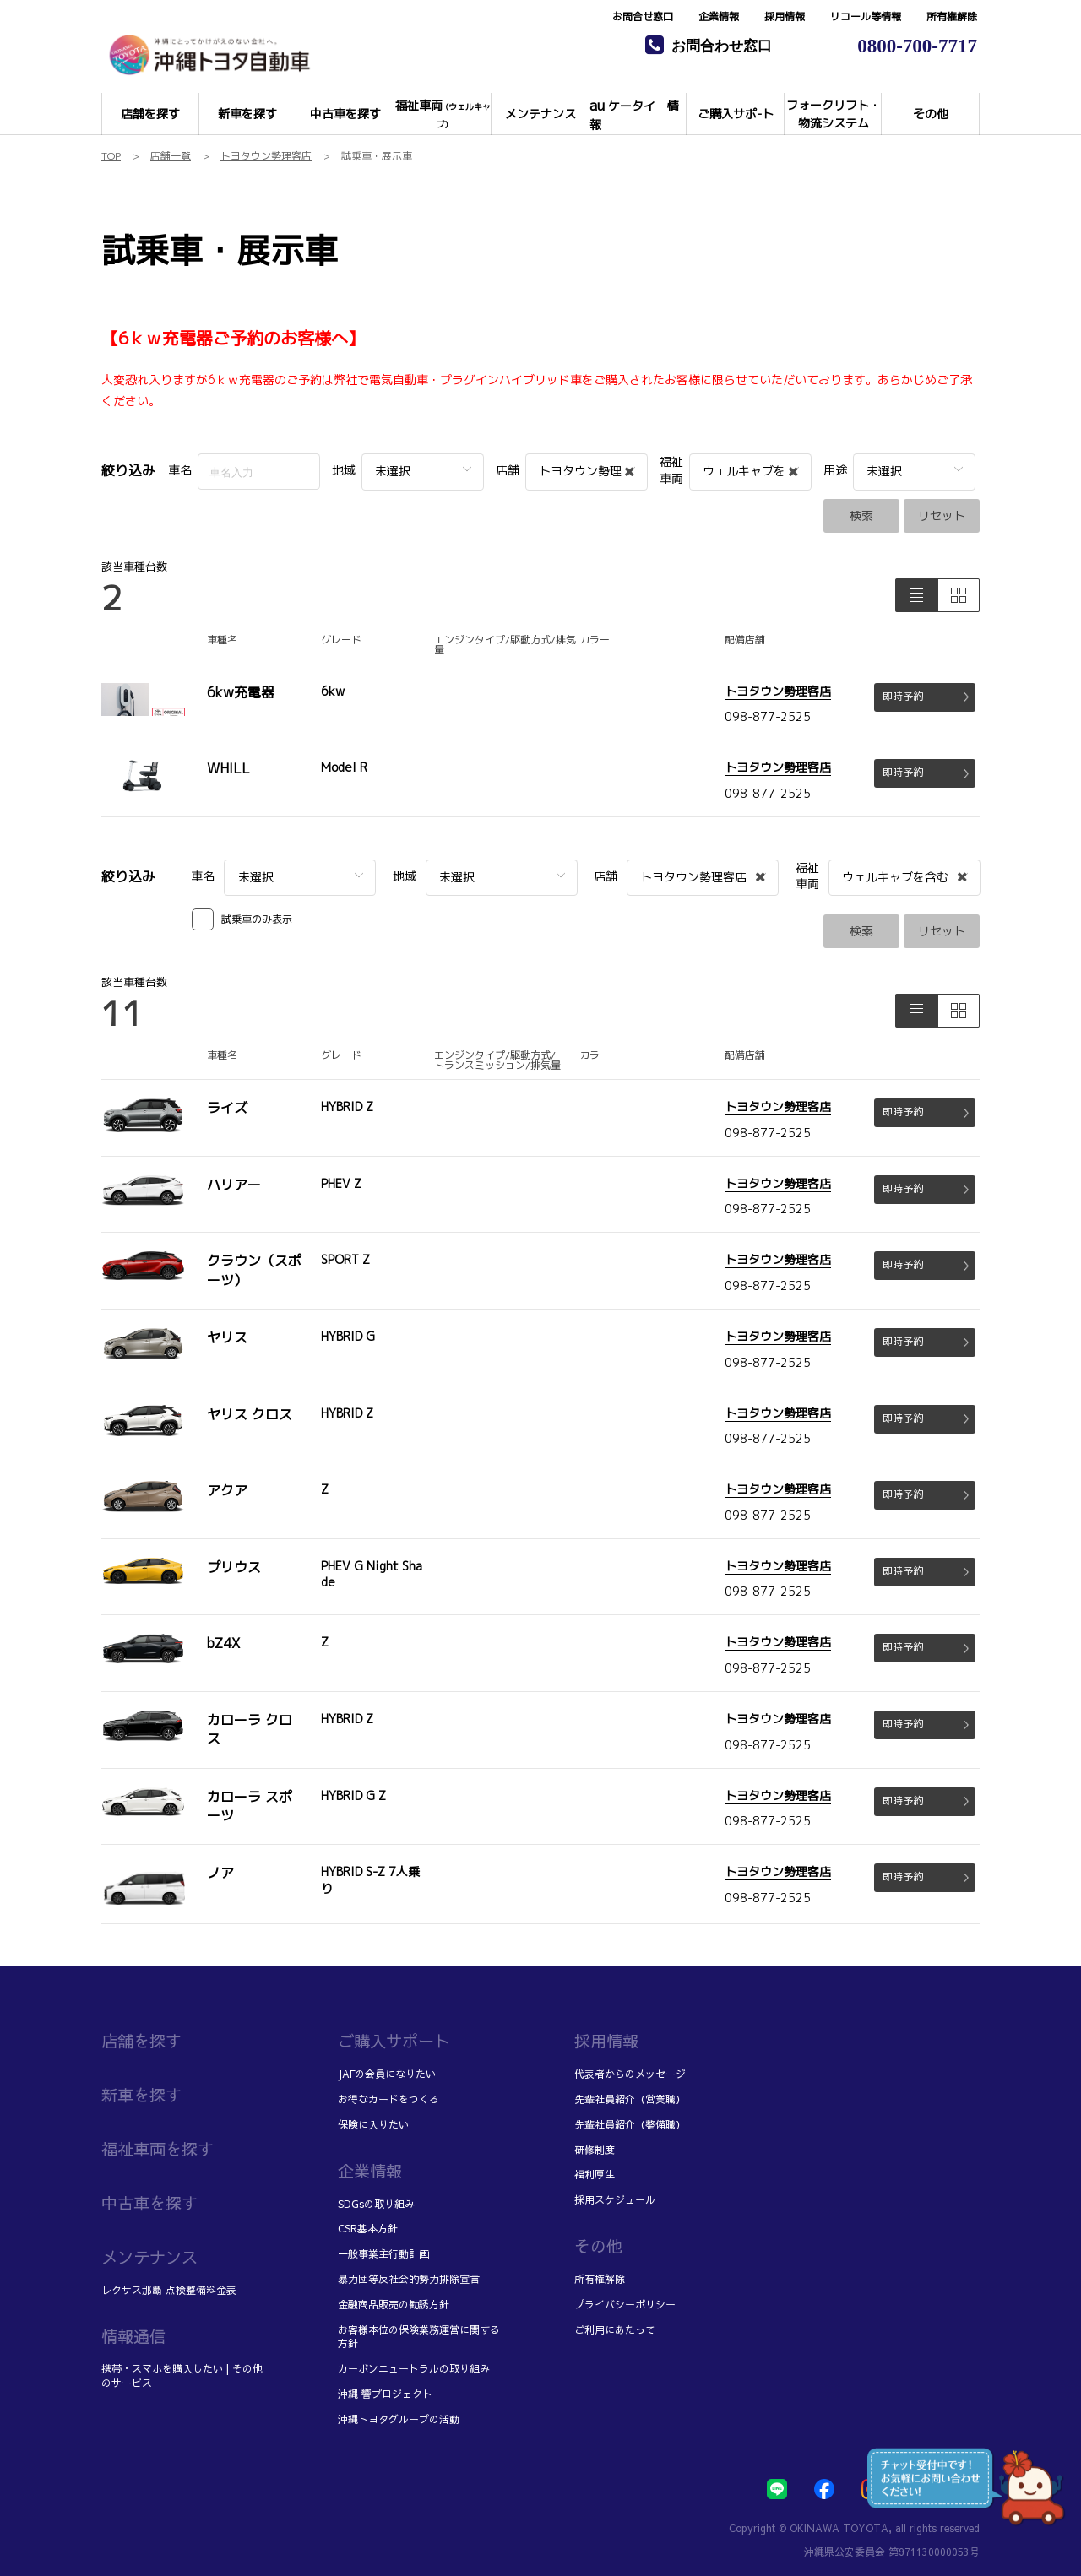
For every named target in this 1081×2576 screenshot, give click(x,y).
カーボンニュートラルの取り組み (414, 2368)
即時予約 (926, 696)
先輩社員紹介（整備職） (630, 2124)
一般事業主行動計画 (385, 2253)
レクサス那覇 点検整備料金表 (168, 2290)
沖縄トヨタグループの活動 (398, 2419)
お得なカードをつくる (390, 2099)
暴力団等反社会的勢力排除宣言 (410, 2279)
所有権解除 (599, 2279)
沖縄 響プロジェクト (385, 2393)
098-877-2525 (768, 716)
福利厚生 (594, 2174)
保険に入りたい (375, 2124)
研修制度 (596, 2149)
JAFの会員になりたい (388, 2073)
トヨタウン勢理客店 (778, 691)
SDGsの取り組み (376, 2203)
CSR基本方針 (369, 2228)
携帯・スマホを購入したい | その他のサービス (182, 2375)
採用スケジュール (614, 2199)
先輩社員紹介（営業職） (630, 2099)
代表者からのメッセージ (631, 2073)
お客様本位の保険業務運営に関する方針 (419, 2337)
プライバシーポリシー (625, 2304)
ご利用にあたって (614, 2329)
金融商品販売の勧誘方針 (395, 2304)
